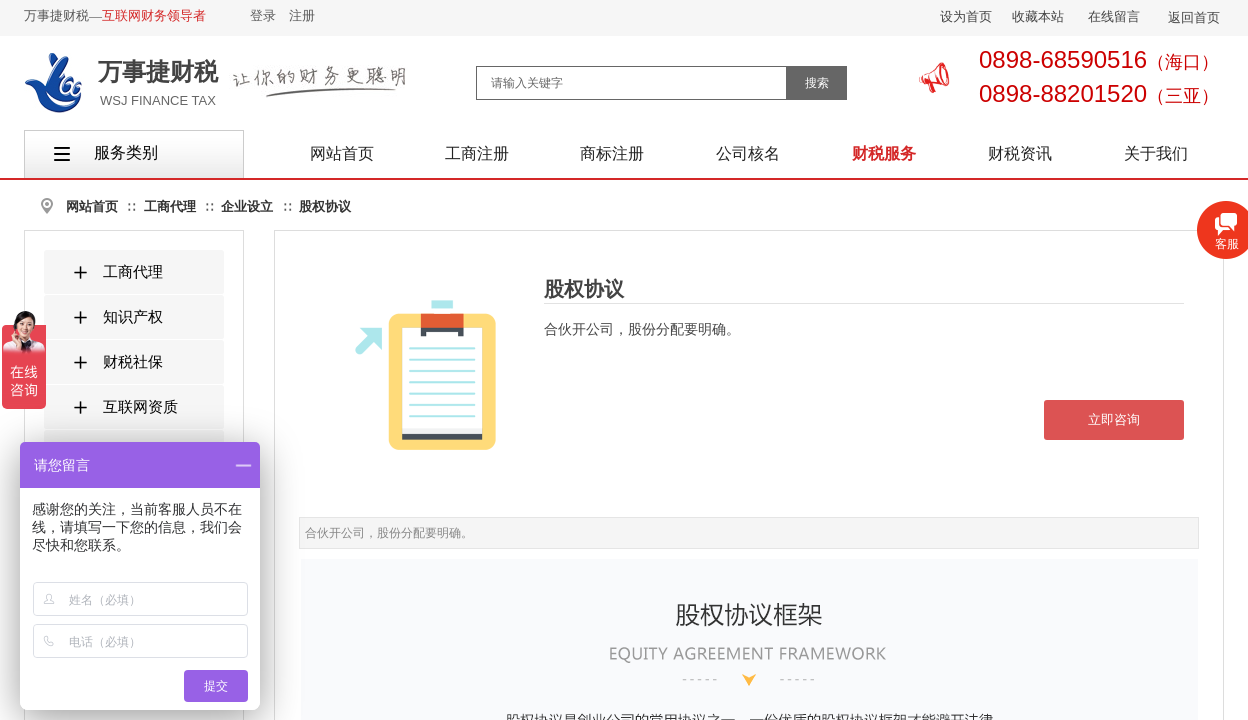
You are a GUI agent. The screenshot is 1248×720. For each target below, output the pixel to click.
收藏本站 (1038, 16)
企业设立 (247, 206)
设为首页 (966, 16)
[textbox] (631, 83)
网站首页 (92, 206)
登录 (263, 15)
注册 (302, 15)
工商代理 (170, 206)
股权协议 (325, 206)
